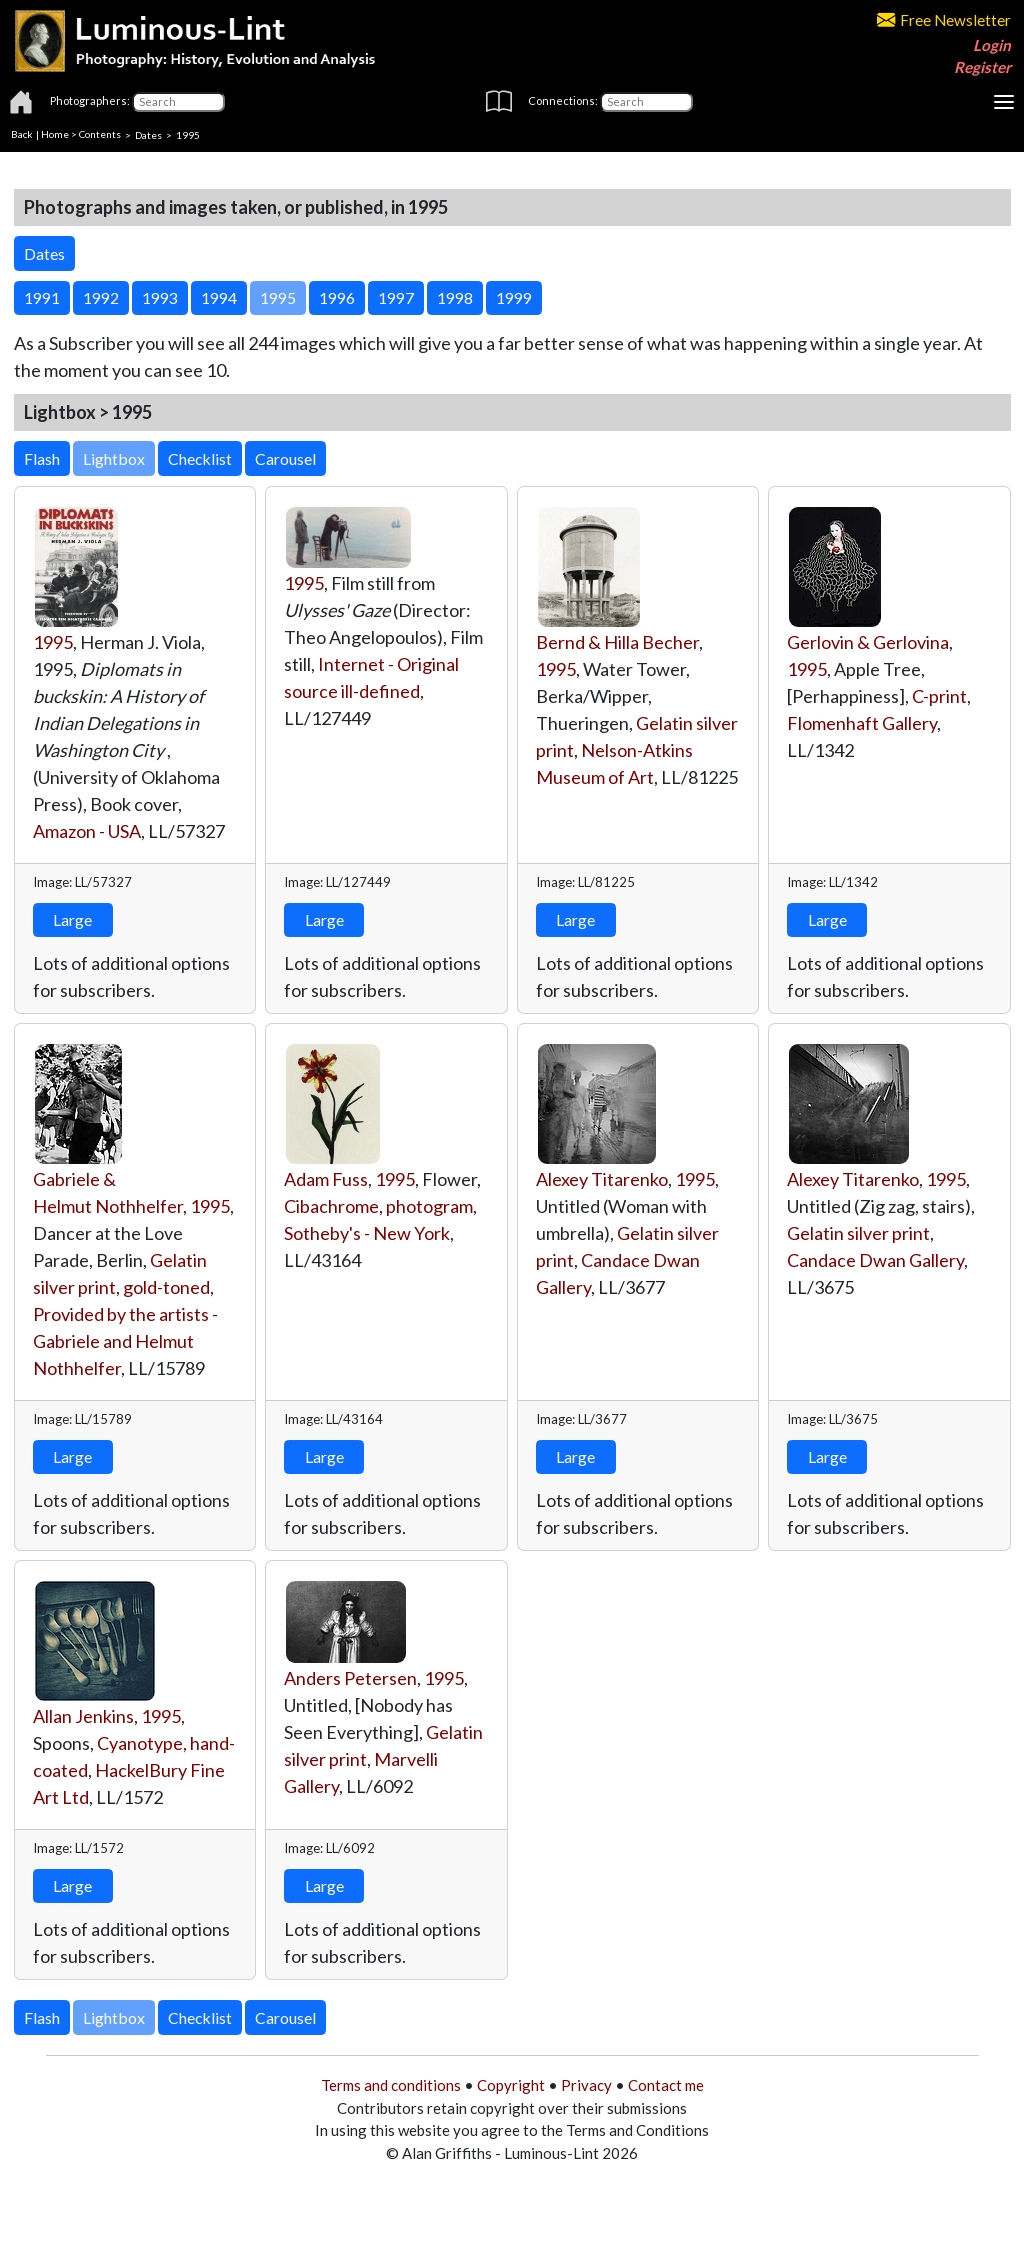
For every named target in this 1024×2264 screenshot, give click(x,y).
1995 (53, 642)
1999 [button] (514, 297)
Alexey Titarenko (602, 1179)
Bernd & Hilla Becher (617, 642)
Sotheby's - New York (367, 1233)
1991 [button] (42, 297)
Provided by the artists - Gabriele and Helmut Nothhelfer (125, 1341)
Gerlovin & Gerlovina (868, 642)
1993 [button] (160, 297)
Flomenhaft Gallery (862, 723)
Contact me (666, 2085)
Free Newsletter (944, 20)
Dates (148, 134)
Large (72, 919)
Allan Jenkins (83, 1716)
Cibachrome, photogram (378, 1206)
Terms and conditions (391, 2085)
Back (22, 134)
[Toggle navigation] (1004, 102)
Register (982, 67)
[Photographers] (178, 102)
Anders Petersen (350, 1678)
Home (55, 134)
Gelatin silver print (858, 1233)
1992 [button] (101, 297)
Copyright (511, 2085)
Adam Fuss (326, 1179)
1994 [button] (219, 297)
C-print (939, 696)
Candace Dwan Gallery (875, 1260)
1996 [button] (337, 297)
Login (992, 45)
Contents (100, 134)
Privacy (586, 2085)
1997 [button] (396, 297)
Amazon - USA (87, 831)
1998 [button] (455, 297)
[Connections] (646, 102)
